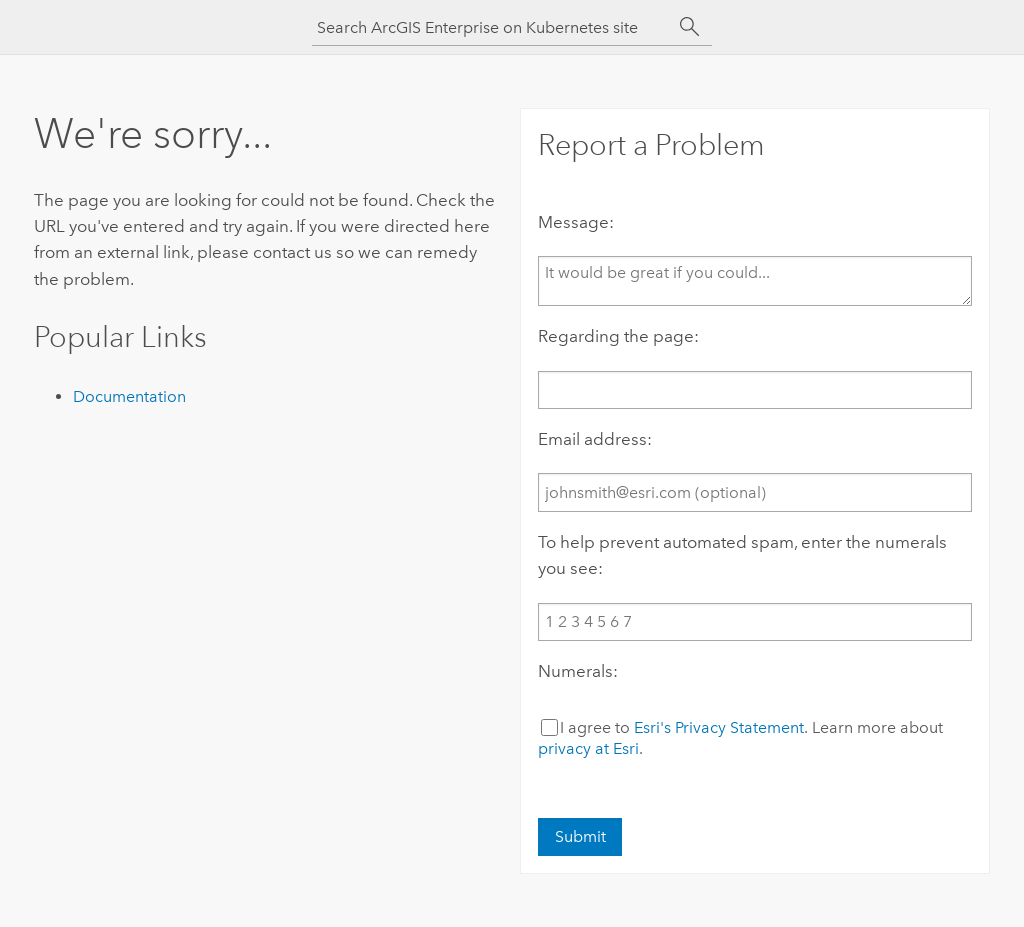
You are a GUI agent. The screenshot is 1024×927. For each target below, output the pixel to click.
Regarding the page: (618, 336)
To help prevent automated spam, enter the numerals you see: (742, 555)
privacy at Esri (588, 748)
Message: (576, 222)
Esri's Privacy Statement (719, 727)
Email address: (595, 439)
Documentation (129, 396)
